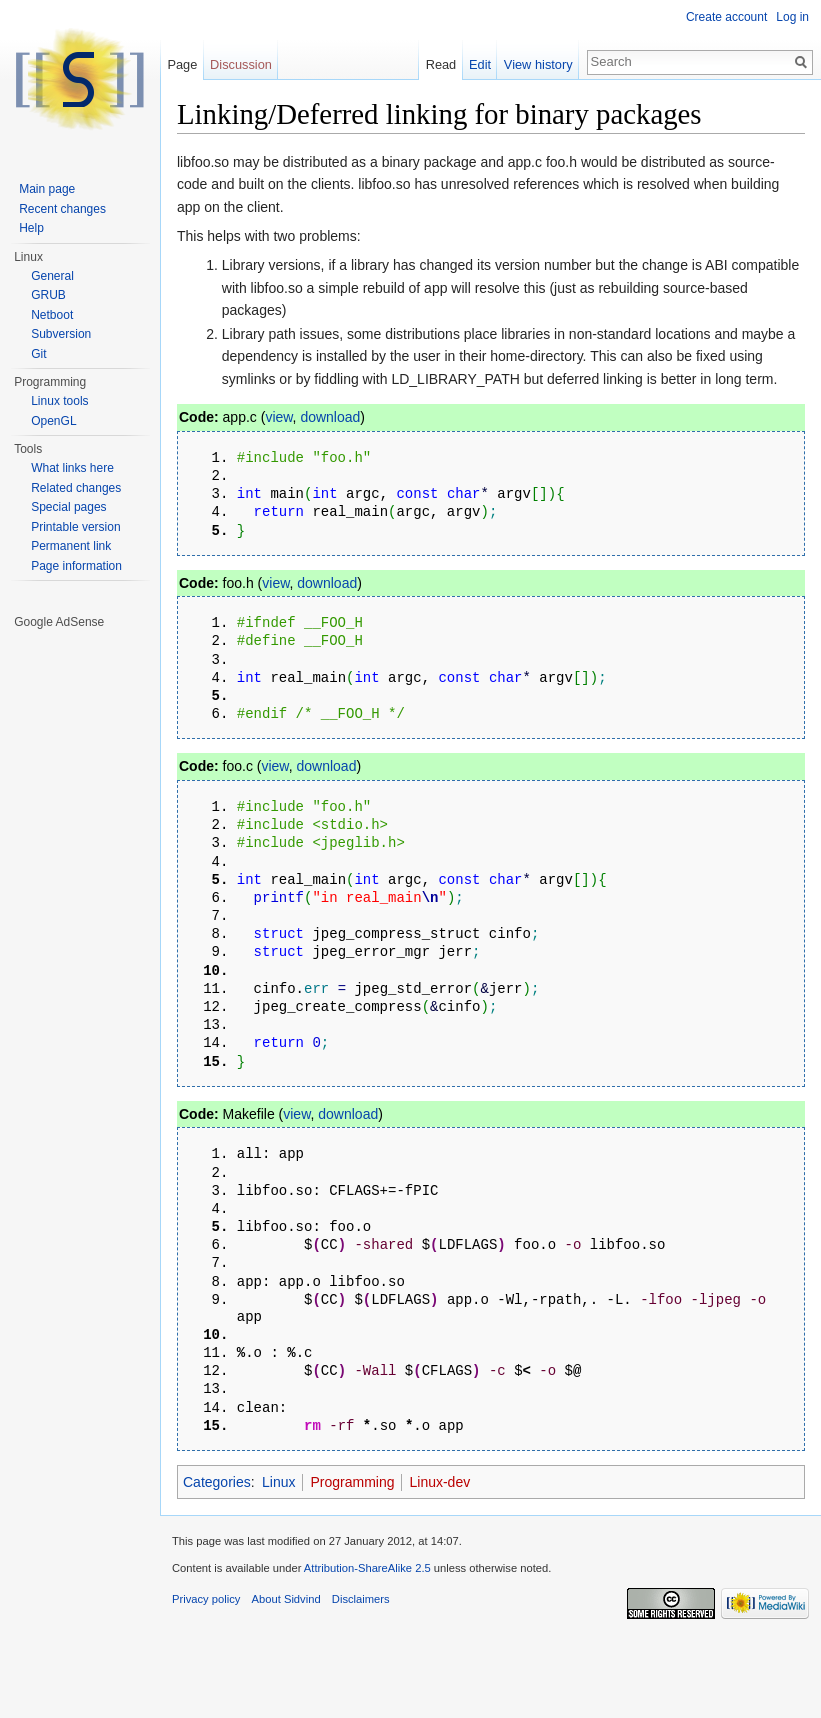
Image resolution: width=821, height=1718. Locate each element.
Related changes (76, 488)
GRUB (48, 295)
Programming (352, 1564)
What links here (72, 468)
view (278, 417)
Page (182, 64)
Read (441, 64)
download (330, 417)
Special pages (68, 507)
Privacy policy (206, 1681)
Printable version (75, 527)
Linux (278, 1564)
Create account (726, 17)
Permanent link (71, 546)
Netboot (52, 315)
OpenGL (53, 421)
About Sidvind (286, 1681)
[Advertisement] (80, 932)
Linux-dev (439, 1564)
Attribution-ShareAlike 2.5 (367, 1650)
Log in (792, 17)
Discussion (241, 64)
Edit (480, 64)
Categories (217, 1564)
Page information (76, 566)
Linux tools (59, 401)
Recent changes (62, 209)
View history (538, 64)
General (52, 276)
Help (31, 228)
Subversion (61, 334)
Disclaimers (361, 1681)
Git (38, 354)
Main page (47, 189)
